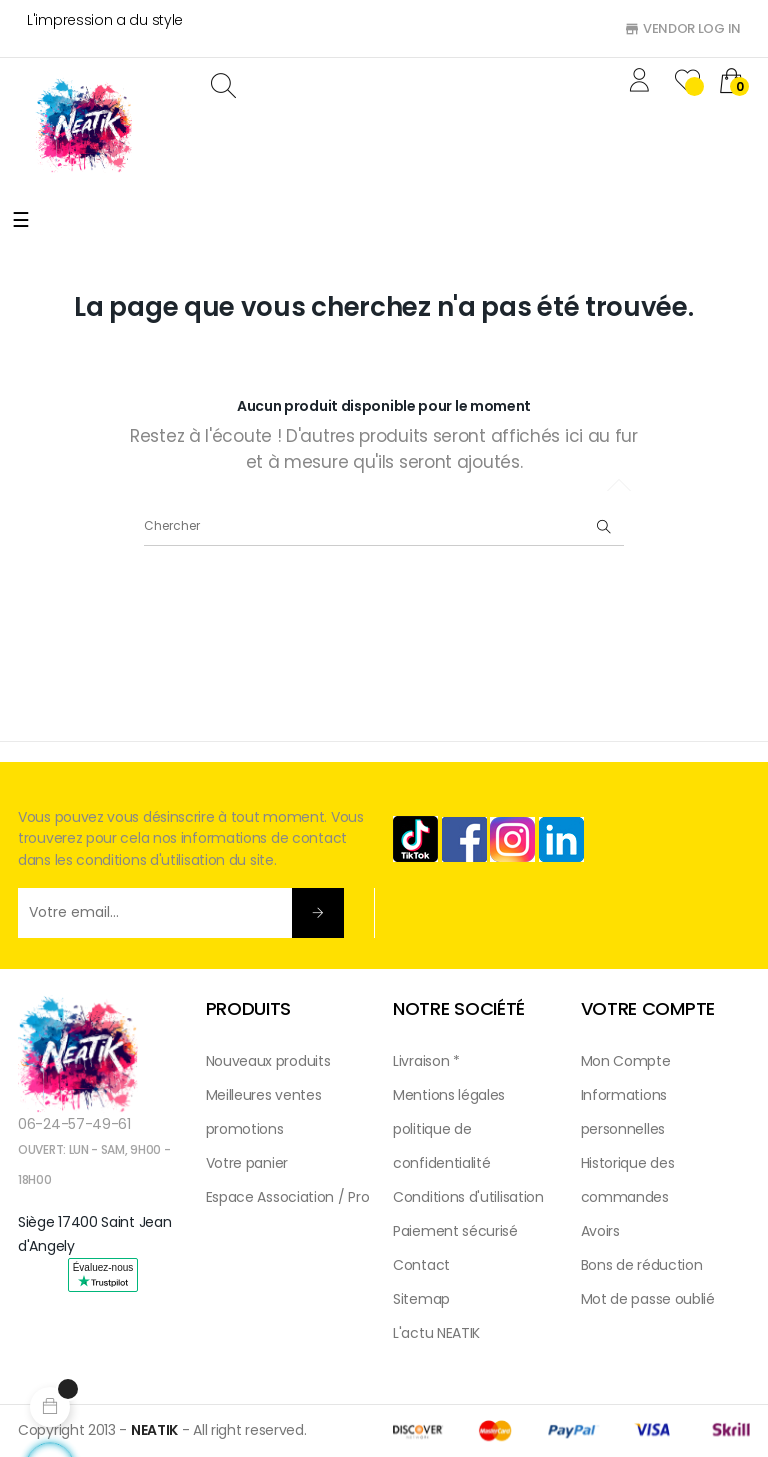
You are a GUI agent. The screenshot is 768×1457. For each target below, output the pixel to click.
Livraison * (426, 1061)
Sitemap (421, 1299)
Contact (421, 1265)
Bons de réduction (642, 1265)
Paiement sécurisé (455, 1231)
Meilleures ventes (264, 1095)
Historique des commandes (628, 1180)
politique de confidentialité (442, 1146)
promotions (245, 1129)
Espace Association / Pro (288, 1197)
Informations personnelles (624, 1112)
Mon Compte (626, 1061)
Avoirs (600, 1231)
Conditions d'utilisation (468, 1197)
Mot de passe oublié (648, 1299)
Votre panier (247, 1163)
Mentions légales (449, 1095)
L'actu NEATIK (436, 1333)
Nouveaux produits (268, 1061)
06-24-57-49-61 (74, 1124)
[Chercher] (384, 526)
